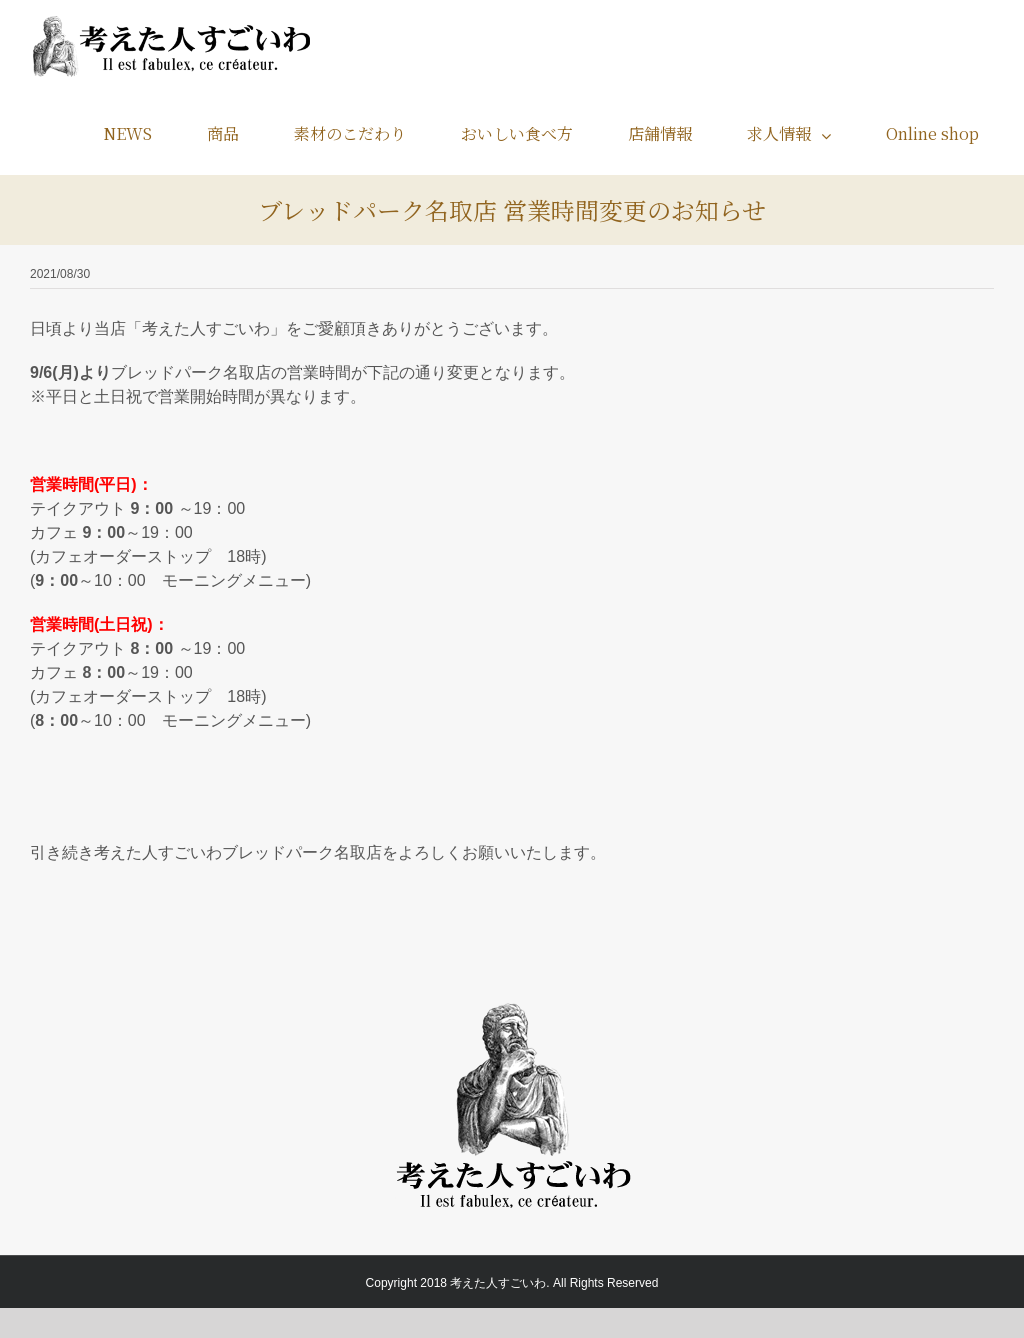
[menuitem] (140, 133)
